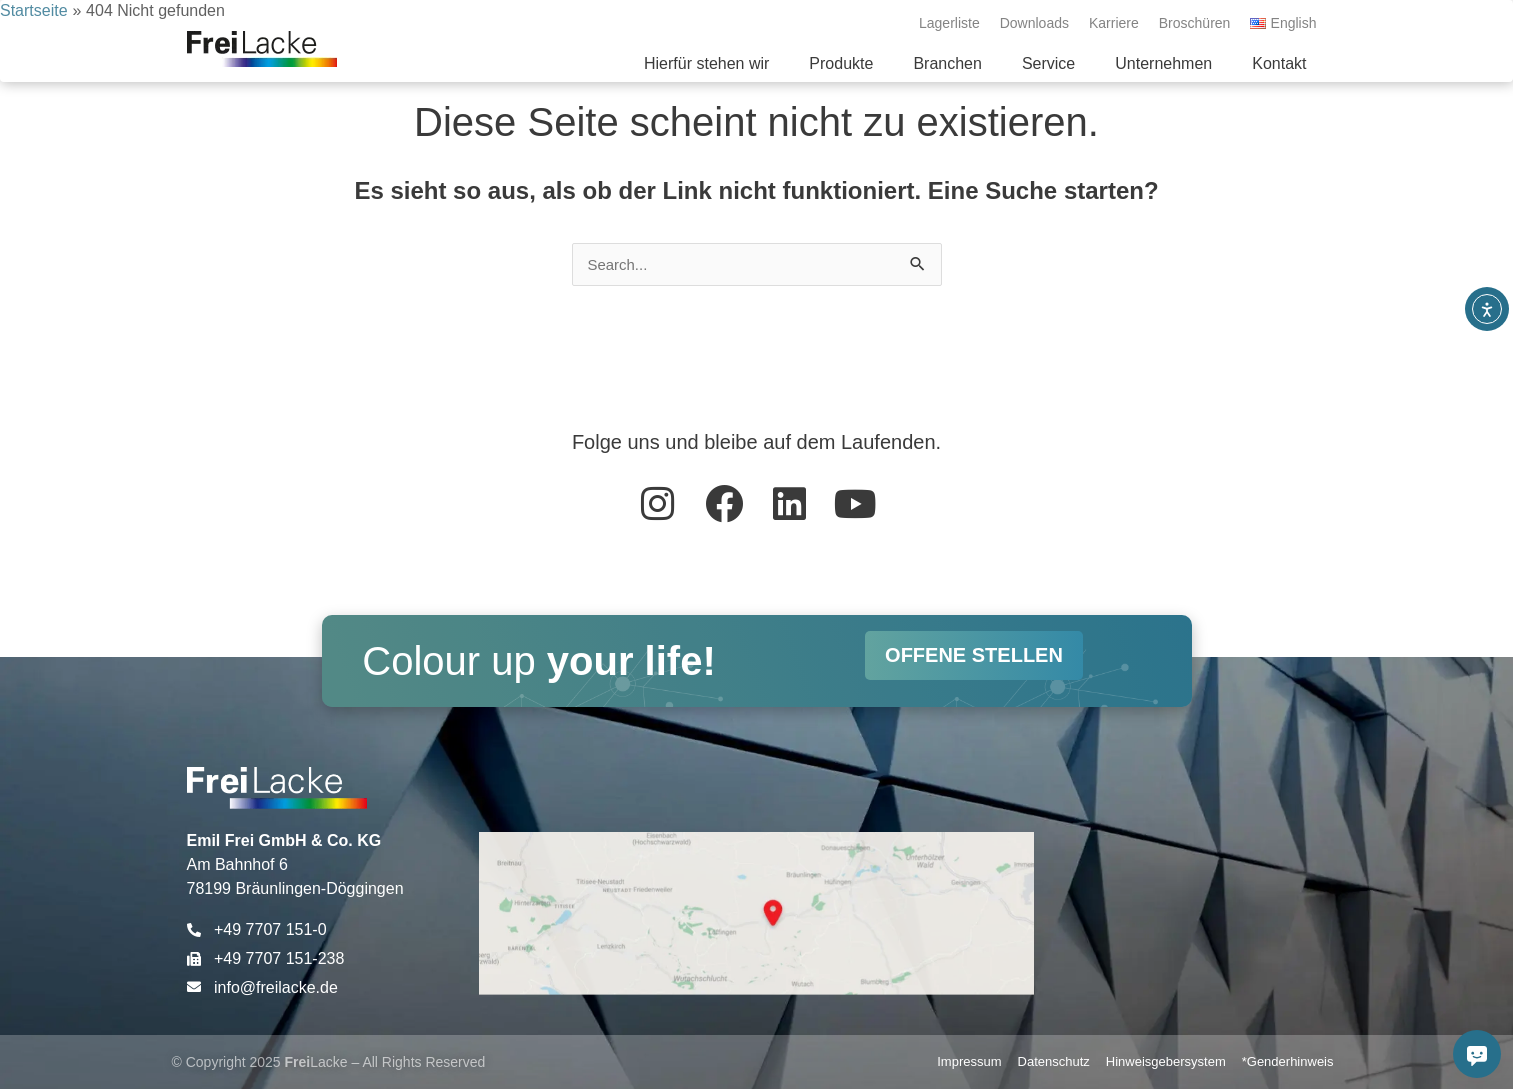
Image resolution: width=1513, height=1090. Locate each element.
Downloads (1034, 23)
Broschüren (1195, 23)
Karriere (1114, 23)
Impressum (969, 1062)
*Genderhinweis (1288, 1062)
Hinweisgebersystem (1166, 1062)
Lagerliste (949, 23)
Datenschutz (1054, 1062)
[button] (841, 64)
